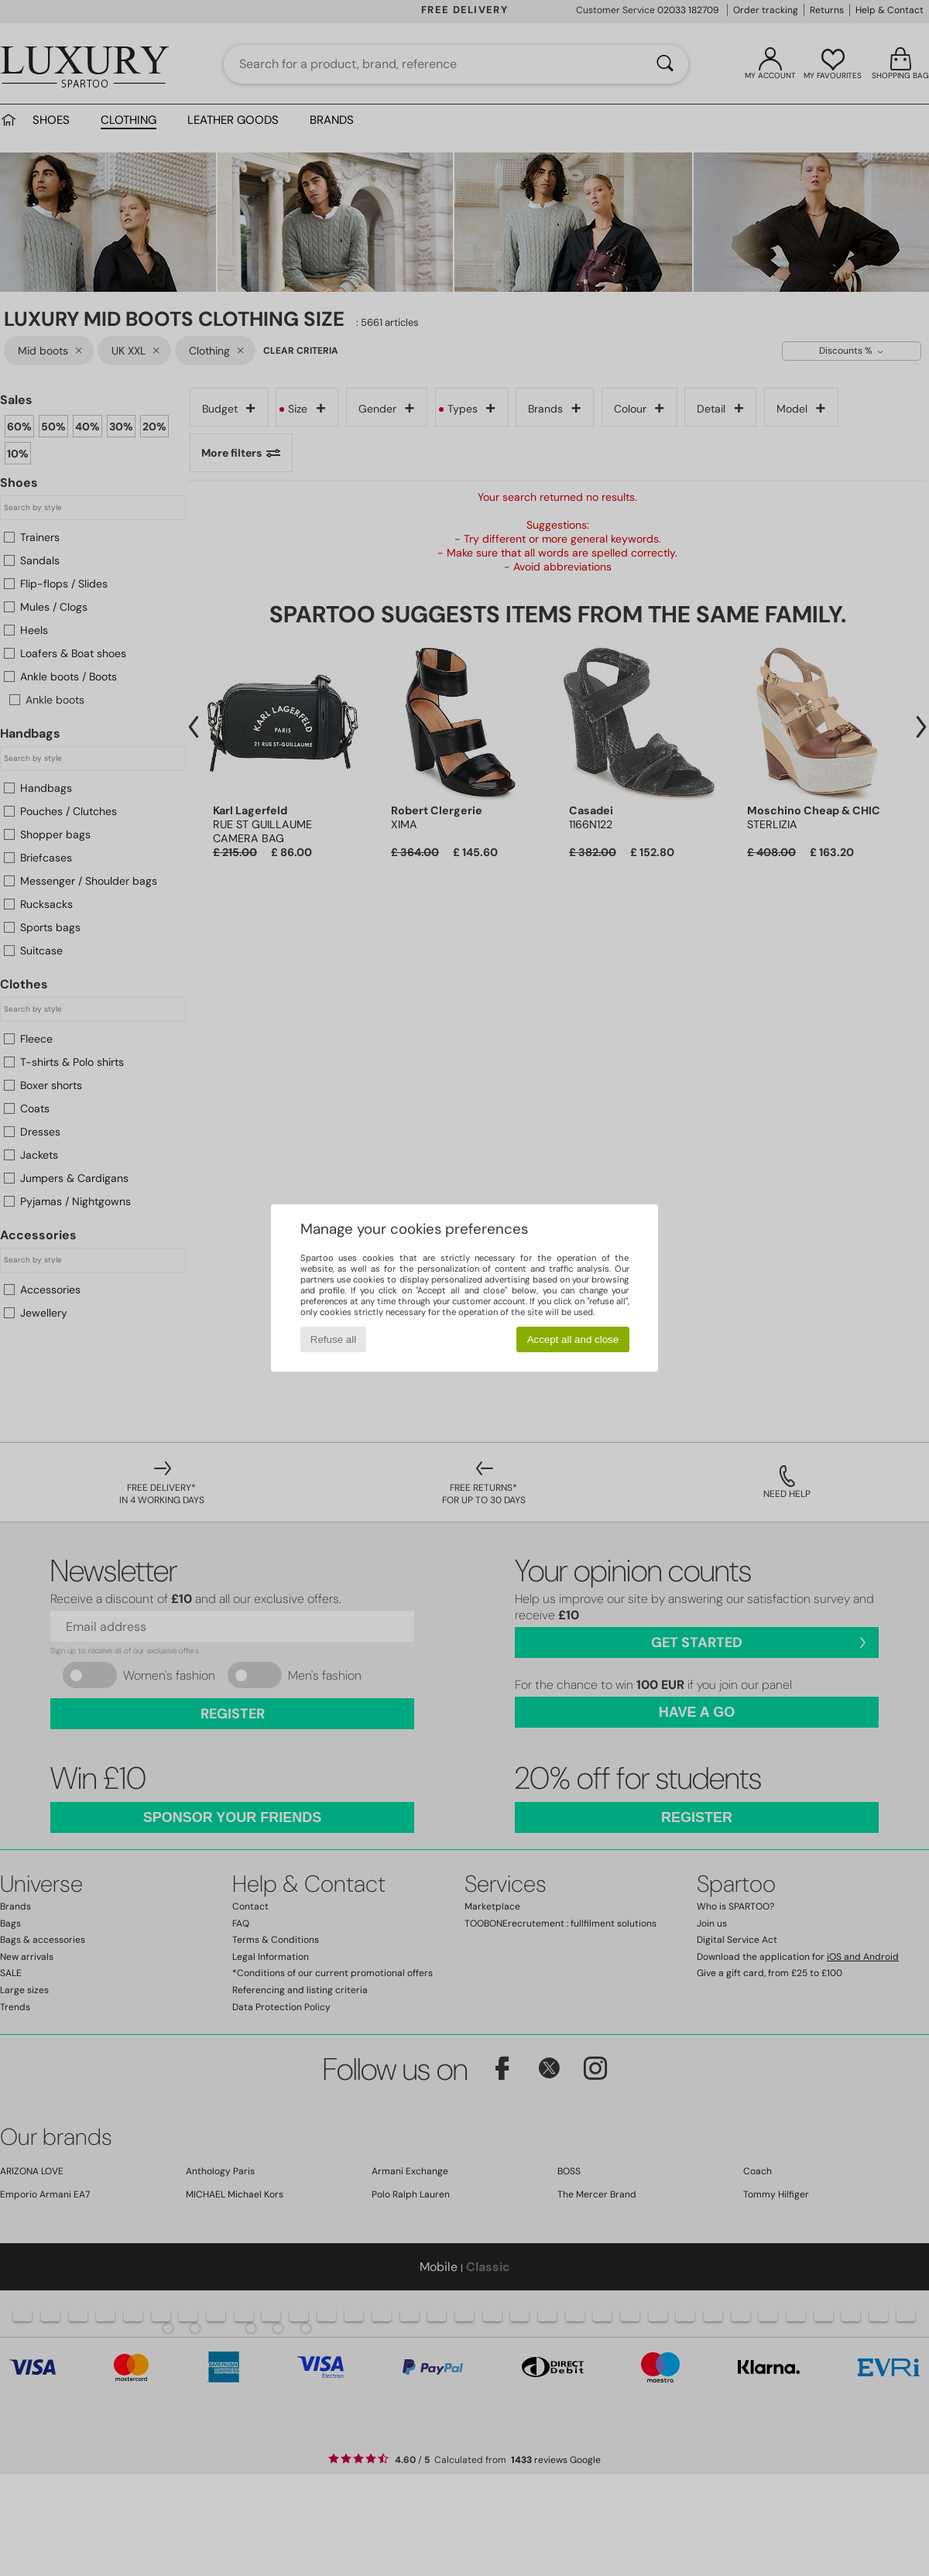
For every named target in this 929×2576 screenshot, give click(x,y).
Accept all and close (573, 1339)
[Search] (665, 64)
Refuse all (333, 1339)
